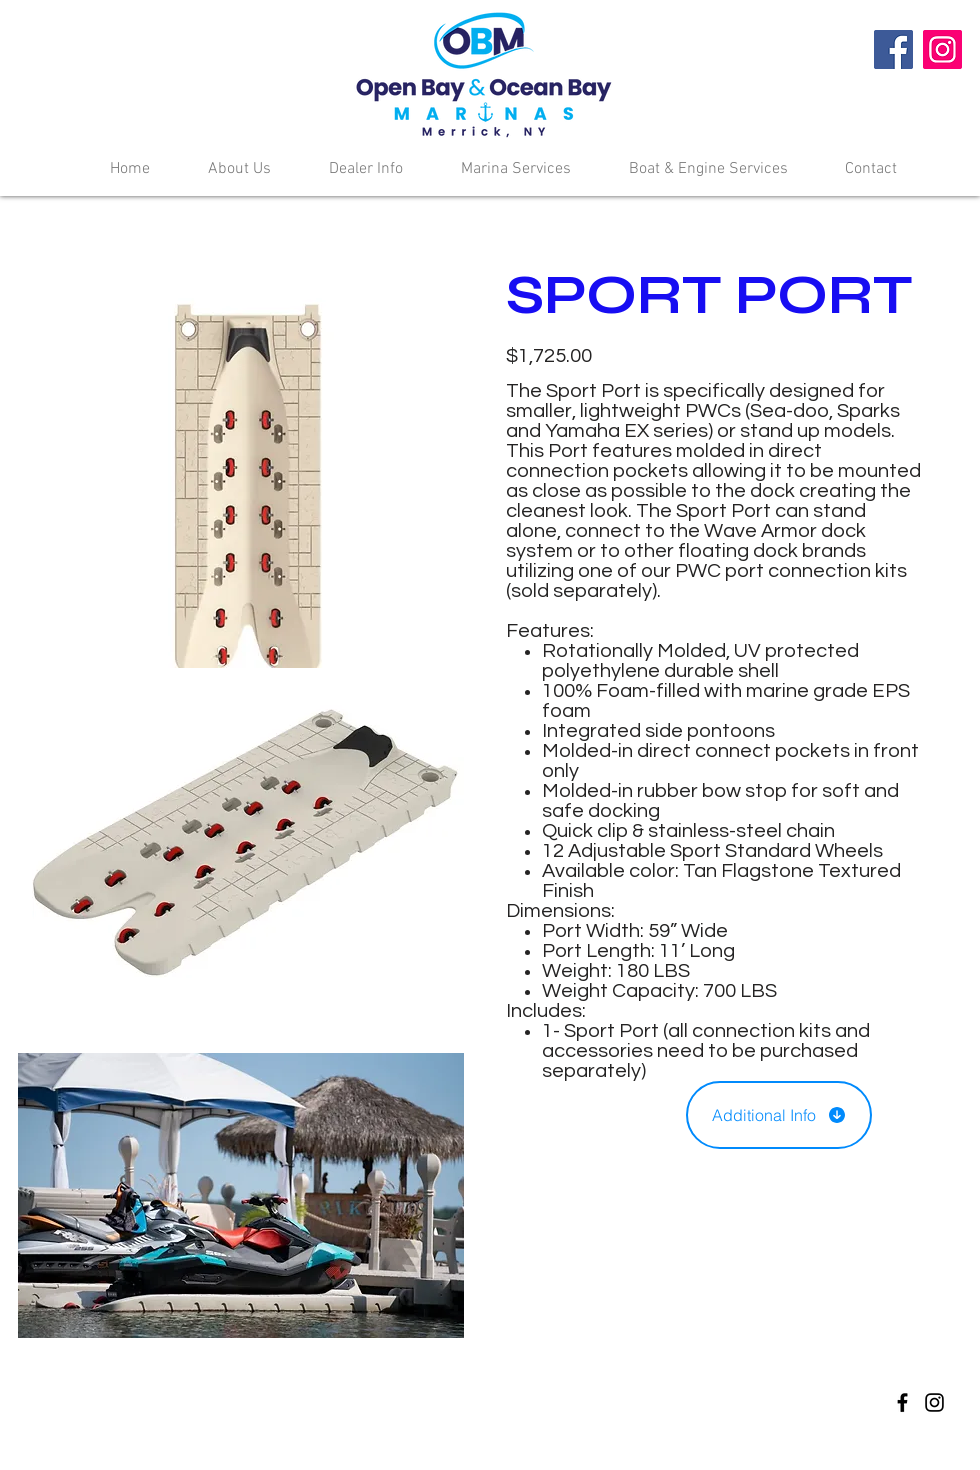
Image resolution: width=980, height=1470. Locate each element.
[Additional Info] (779, 1115)
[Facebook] (893, 49)
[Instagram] (942, 49)
